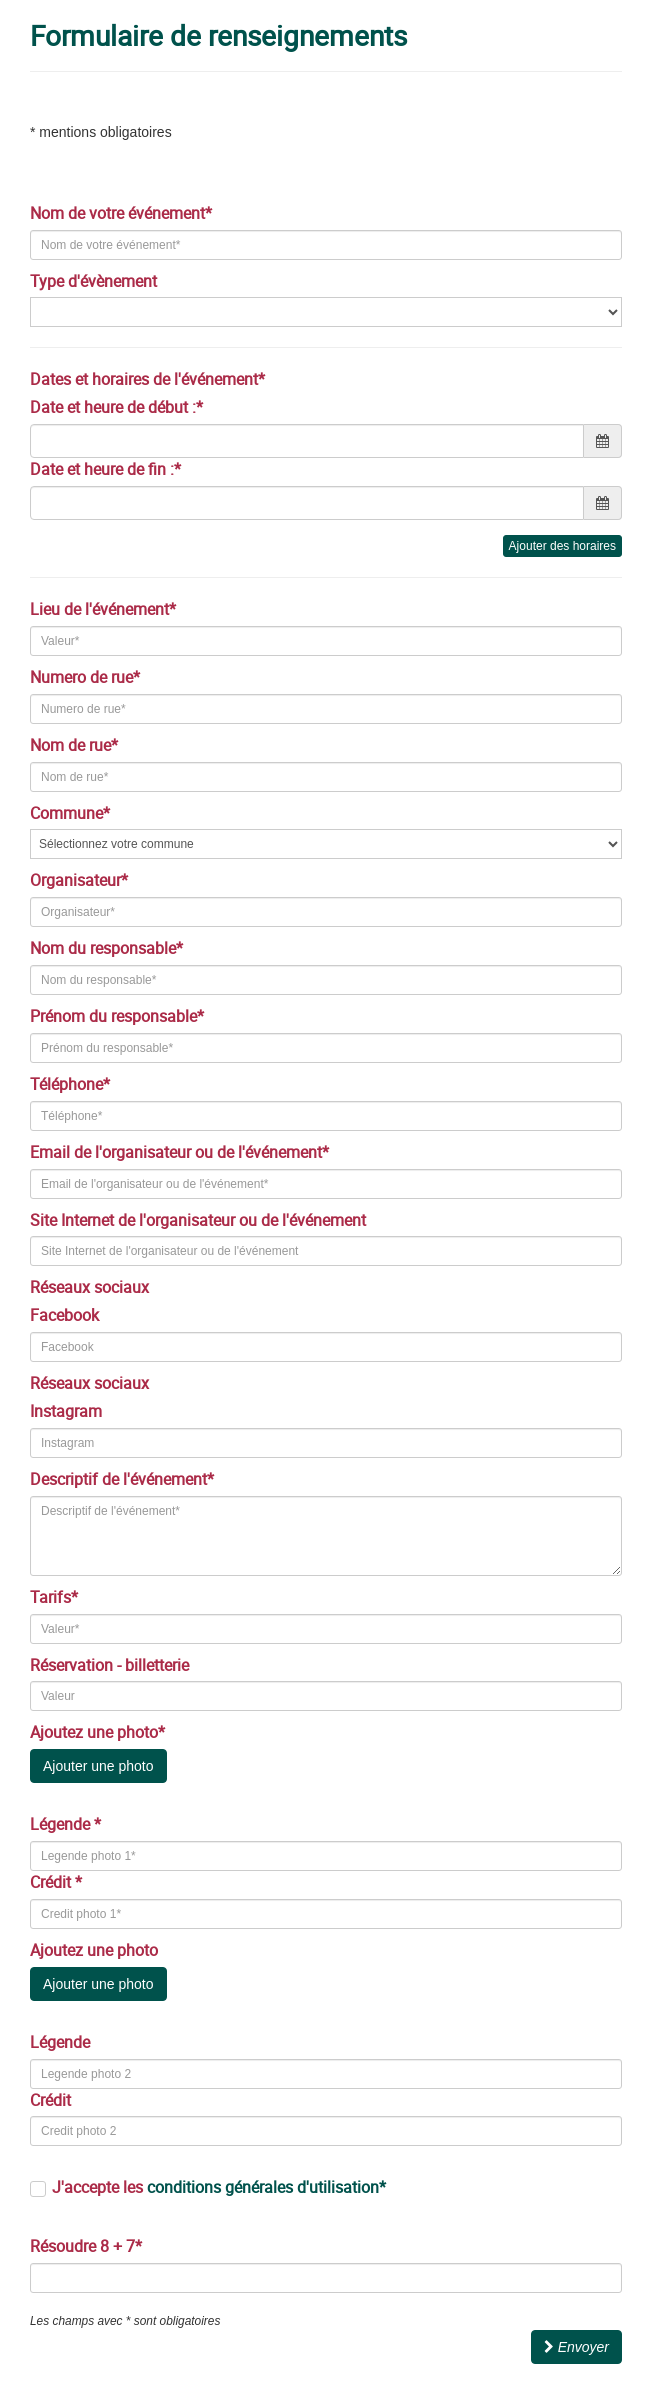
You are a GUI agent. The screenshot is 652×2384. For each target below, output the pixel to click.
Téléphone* (72, 1084)
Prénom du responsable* (119, 1016)
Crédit (50, 2100)
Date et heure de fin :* (105, 469)
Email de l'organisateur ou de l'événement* (181, 1152)
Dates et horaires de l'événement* (149, 379)
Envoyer (576, 2347)
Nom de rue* (76, 745)
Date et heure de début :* (116, 407)
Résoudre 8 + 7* (86, 2246)
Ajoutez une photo (96, 1950)
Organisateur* (81, 880)
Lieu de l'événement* (105, 609)
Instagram (66, 1411)
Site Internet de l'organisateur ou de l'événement (200, 1220)
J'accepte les (219, 2187)
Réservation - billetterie (111, 1665)
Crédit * (56, 1882)
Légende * (65, 1824)
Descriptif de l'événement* (124, 1479)
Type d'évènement (95, 281)
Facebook (64, 1315)
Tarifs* (56, 1597)
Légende (60, 2042)
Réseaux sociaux (91, 1287)
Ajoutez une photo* (99, 1732)
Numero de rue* (87, 677)
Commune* (72, 813)
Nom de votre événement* (123, 213)
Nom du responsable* (108, 948)
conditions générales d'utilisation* (266, 2187)
